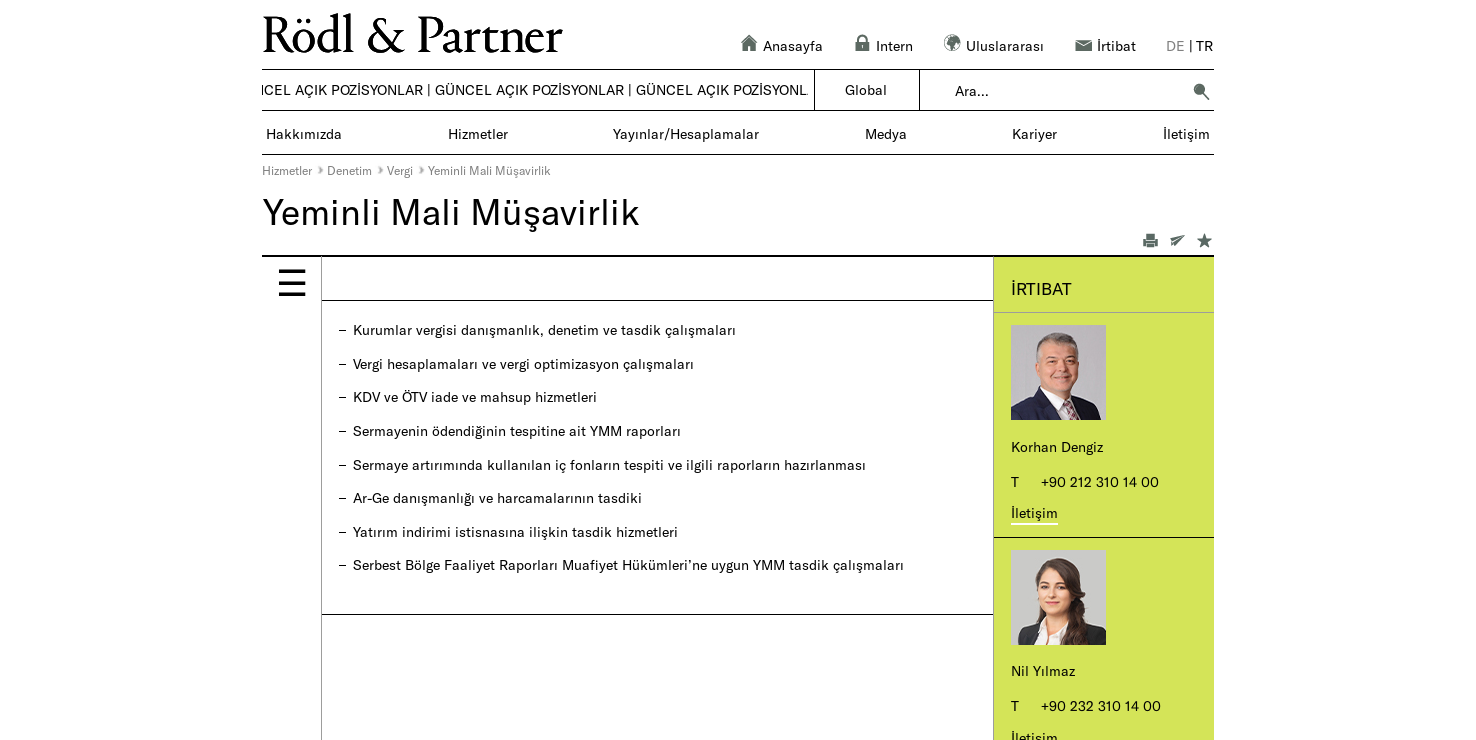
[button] (1201, 91)
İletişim (1034, 512)
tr (1204, 45)
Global (866, 89)
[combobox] (1067, 91)
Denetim (349, 170)
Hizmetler (287, 170)
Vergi (400, 170)
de (1175, 45)
